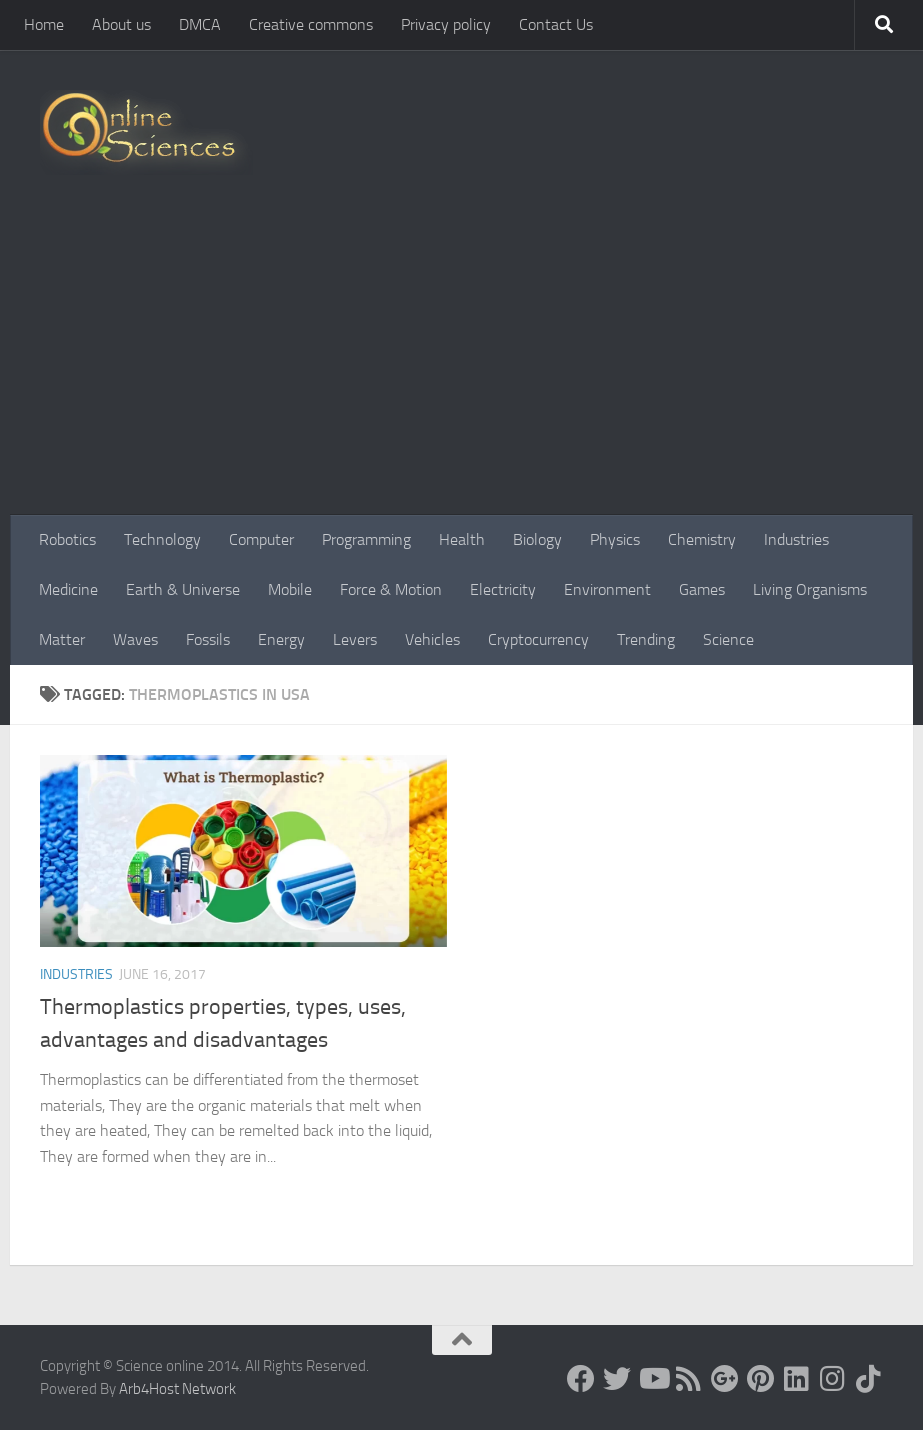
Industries (796, 539)
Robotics (67, 539)
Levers (355, 639)
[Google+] (725, 1379)
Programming (366, 539)
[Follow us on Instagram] (833, 1379)
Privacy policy (446, 24)
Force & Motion (391, 589)
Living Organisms (810, 589)
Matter (62, 639)
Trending (646, 639)
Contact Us (556, 24)
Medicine (68, 589)
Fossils (208, 639)
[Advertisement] (461, 365)
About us (121, 24)
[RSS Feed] (689, 1379)
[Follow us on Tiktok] (869, 1379)
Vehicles (432, 639)
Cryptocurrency (538, 639)
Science (728, 639)
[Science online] (581, 1379)
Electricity (503, 589)
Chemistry (702, 539)
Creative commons (311, 24)
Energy (281, 639)
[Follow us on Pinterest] (761, 1379)
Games (702, 589)
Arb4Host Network (177, 1389)
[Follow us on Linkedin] (797, 1379)
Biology (537, 539)
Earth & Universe (183, 589)
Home (44, 24)
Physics (615, 539)
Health (462, 539)
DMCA (200, 24)
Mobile (290, 589)
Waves (135, 639)
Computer (261, 539)
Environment (607, 589)
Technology (162, 539)
